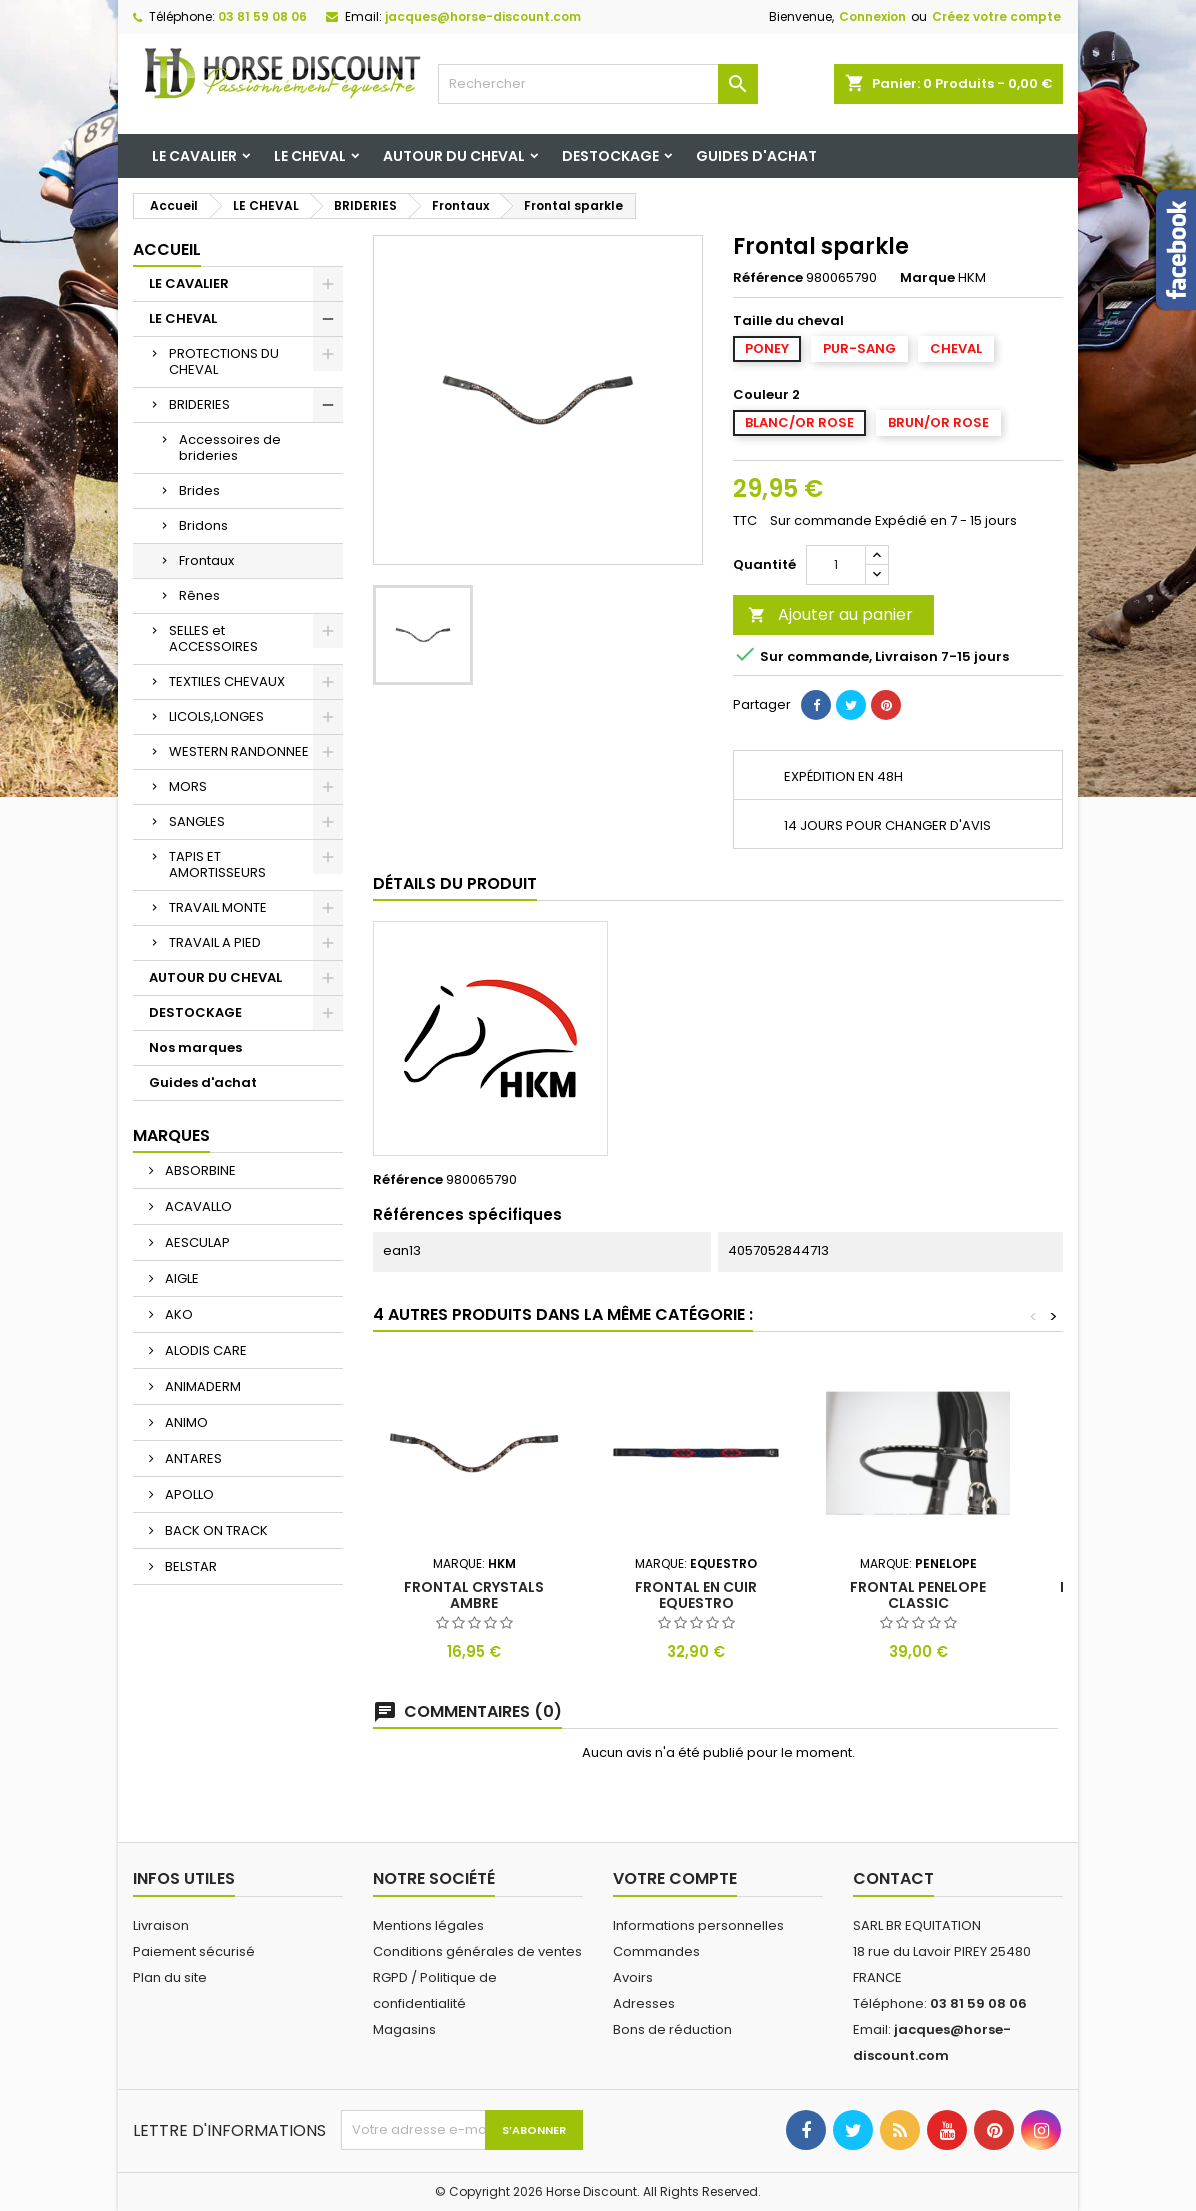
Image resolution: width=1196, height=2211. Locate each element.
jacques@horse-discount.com (483, 16)
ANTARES (192, 1458)
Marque (927, 278)
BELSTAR (189, 1566)
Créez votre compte (996, 16)
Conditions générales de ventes (477, 1951)
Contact (893, 1878)
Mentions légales (428, 1925)
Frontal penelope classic (918, 1595)
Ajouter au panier (830, 614)
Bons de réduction (672, 2029)
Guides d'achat (756, 156)
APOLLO (188, 1494)
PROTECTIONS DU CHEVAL (224, 361)
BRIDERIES (199, 404)
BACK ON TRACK (215, 1530)
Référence (768, 278)
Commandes (656, 1951)
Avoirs (633, 1977)
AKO (177, 1314)
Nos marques (195, 1047)
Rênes (199, 595)
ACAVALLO (197, 1206)
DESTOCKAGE (610, 156)
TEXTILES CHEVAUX (227, 681)
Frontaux (206, 560)
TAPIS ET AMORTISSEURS (217, 864)
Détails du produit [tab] (455, 883)
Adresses (644, 2003)
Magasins (404, 2029)
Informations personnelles (698, 1925)
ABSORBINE (199, 1170)
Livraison (161, 1925)
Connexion (872, 16)
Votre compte (675, 1878)
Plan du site (170, 1977)
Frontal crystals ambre (474, 1595)
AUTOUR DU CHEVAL (454, 156)
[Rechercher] (598, 84)
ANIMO (185, 1422)
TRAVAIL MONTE (218, 907)
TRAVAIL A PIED (215, 942)
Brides (199, 490)
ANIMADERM (201, 1386)
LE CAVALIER (194, 156)
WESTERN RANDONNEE (239, 751)
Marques (171, 1135)
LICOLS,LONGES (216, 716)
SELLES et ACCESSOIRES (213, 638)
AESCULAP (196, 1242)
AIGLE (180, 1278)
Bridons (203, 525)
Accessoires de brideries (230, 447)
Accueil (167, 249)
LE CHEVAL (310, 156)
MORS (188, 786)
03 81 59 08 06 (262, 16)
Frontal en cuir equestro (696, 1595)
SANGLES (197, 821)
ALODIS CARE (204, 1350)
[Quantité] (836, 565)
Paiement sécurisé (194, 1951)
